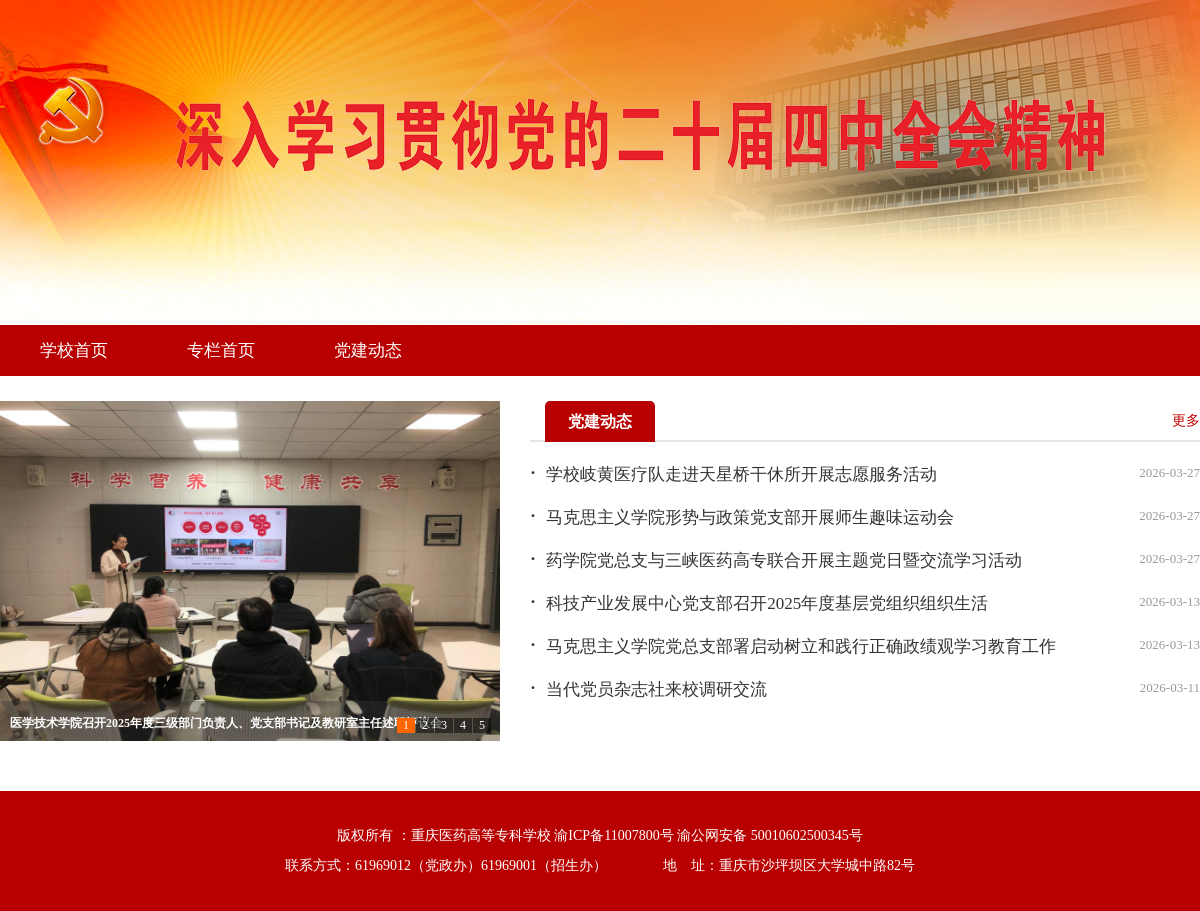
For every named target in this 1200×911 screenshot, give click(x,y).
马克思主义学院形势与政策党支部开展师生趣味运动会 (750, 517)
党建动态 (368, 350)
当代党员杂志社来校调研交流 (656, 689)
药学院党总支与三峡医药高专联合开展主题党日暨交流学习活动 (784, 560)
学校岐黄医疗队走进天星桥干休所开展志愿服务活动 (741, 474)
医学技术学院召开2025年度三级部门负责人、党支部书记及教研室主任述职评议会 (226, 723)
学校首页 (74, 350)
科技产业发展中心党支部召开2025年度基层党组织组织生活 (767, 603)
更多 (1186, 420)
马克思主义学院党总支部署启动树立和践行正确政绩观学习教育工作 (801, 646)
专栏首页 (221, 350)
